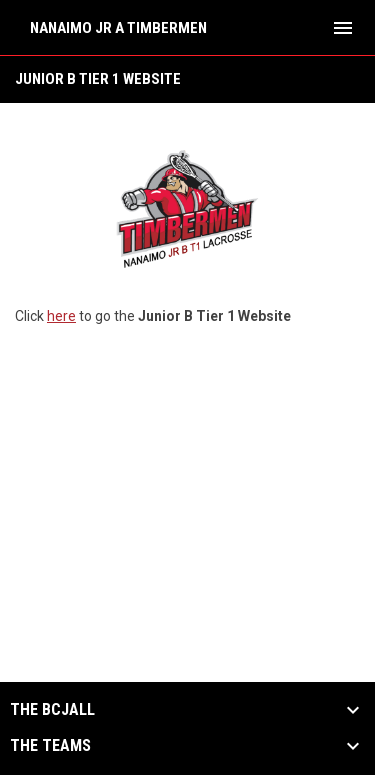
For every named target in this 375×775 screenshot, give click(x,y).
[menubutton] (343, 28)
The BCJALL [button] (52, 710)
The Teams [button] (50, 746)
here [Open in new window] (61, 316)
